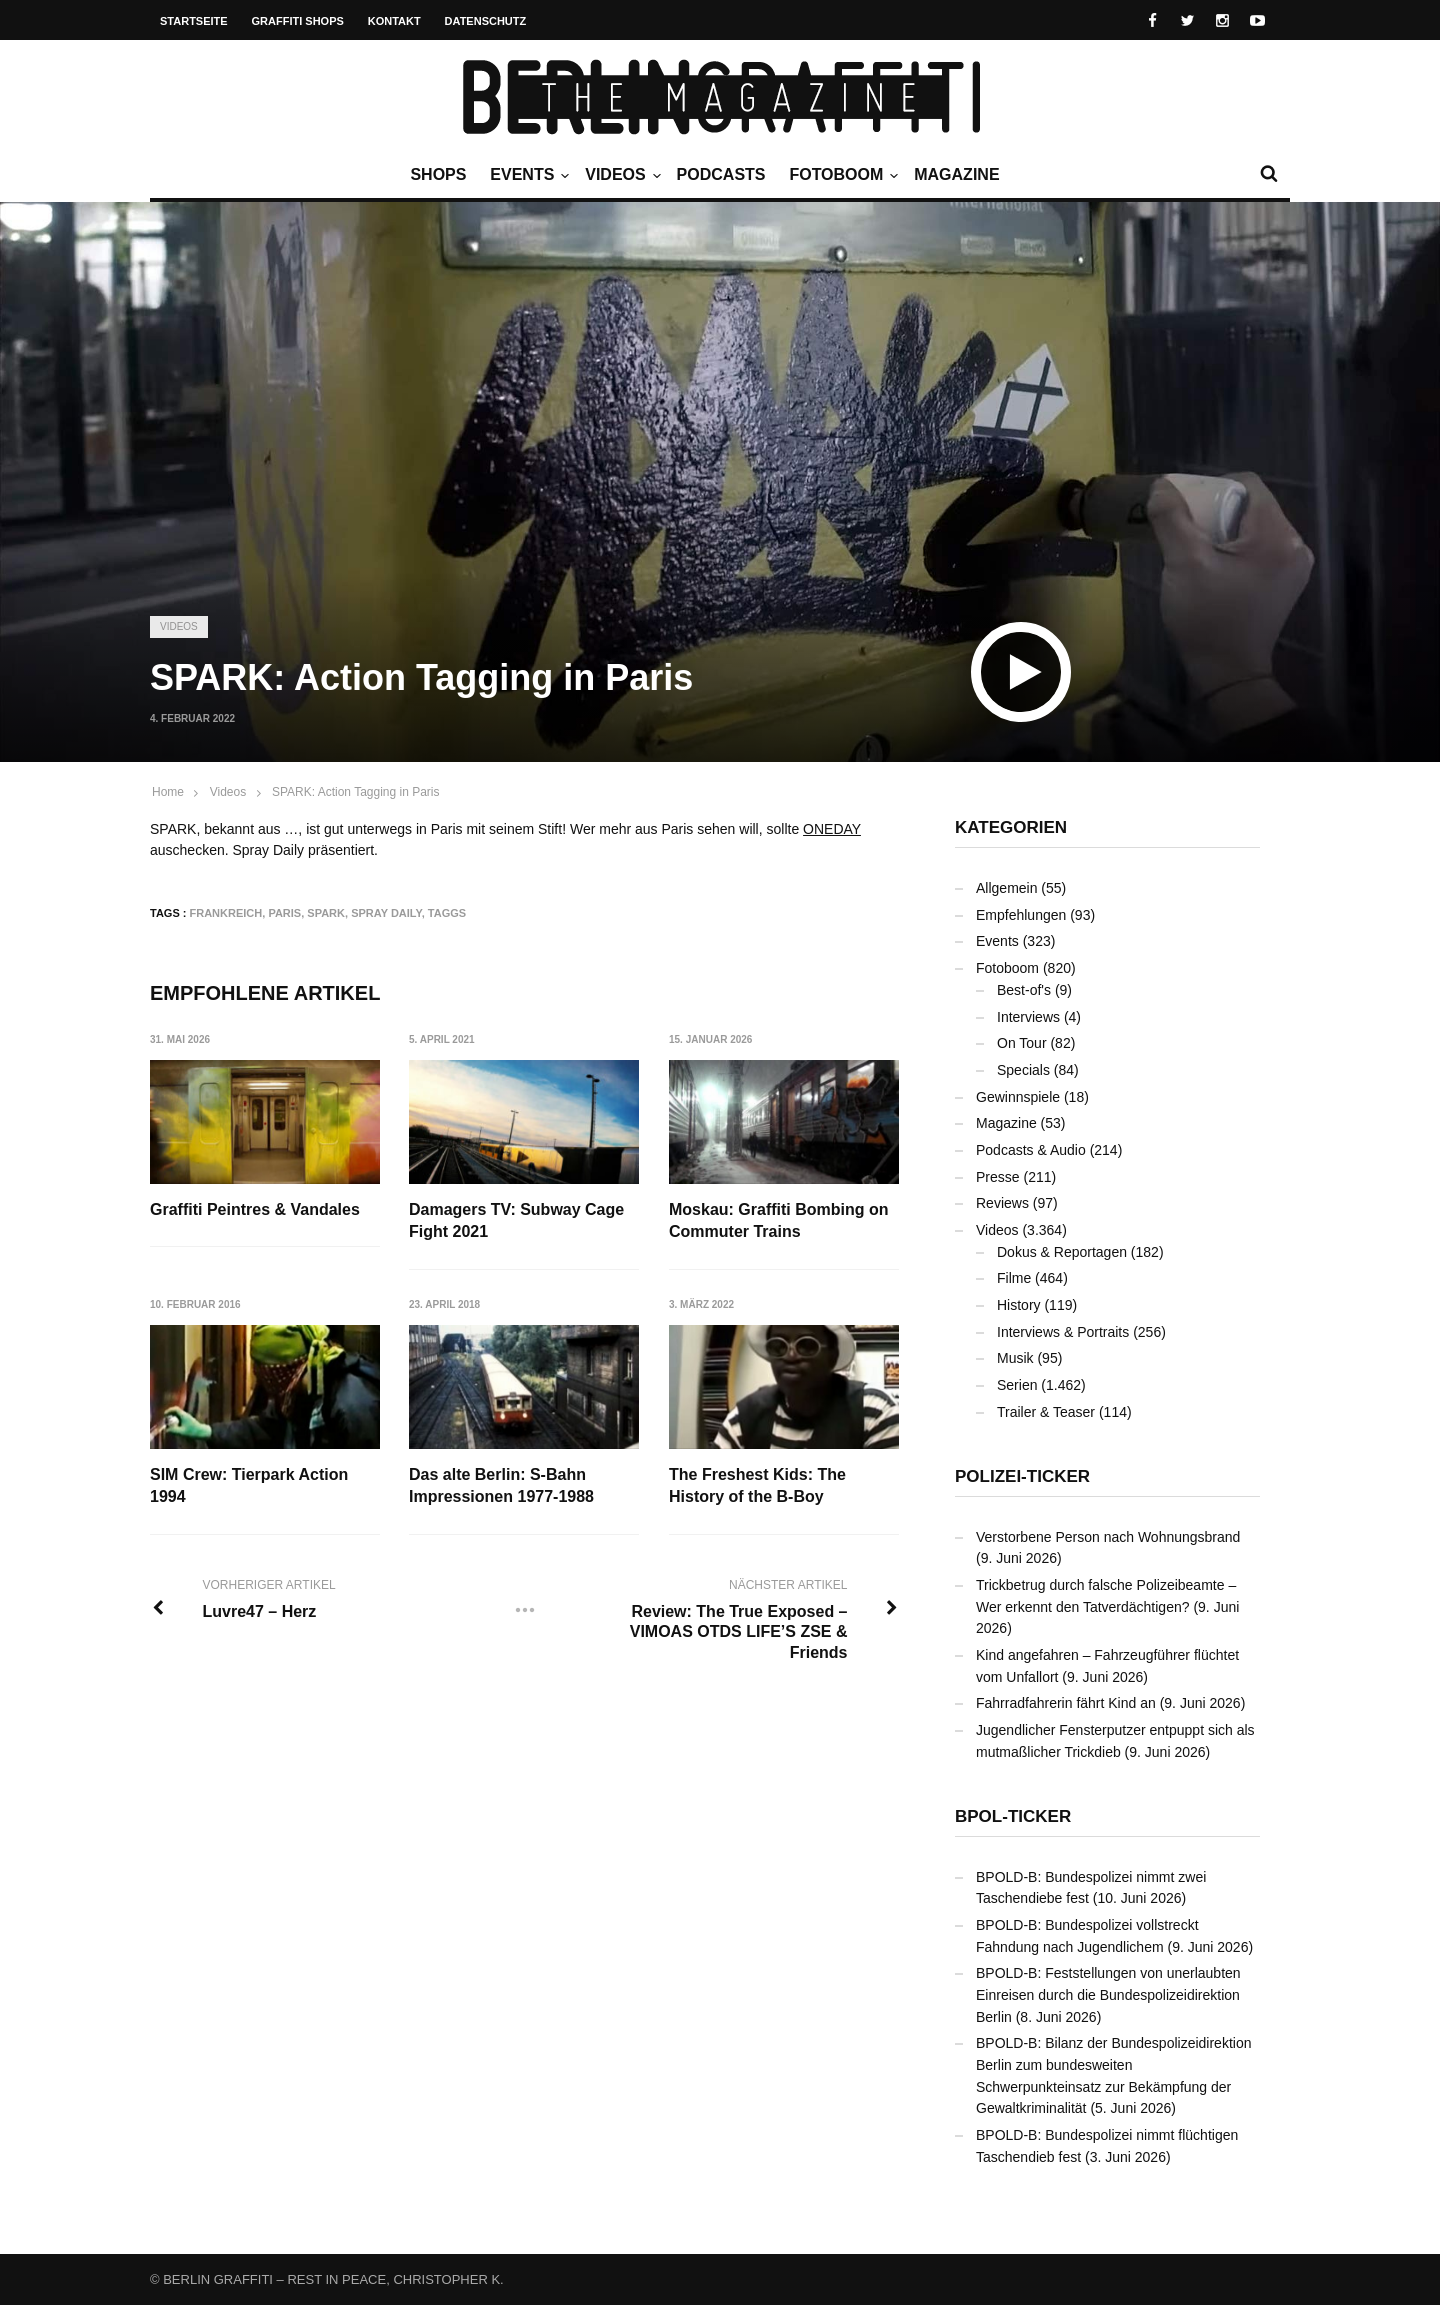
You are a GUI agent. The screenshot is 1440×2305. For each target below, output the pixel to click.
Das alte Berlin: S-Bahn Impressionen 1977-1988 (502, 1485)
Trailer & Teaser (1046, 1412)
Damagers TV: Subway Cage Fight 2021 (517, 1220)
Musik (1015, 1358)
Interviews (1028, 1017)
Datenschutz (486, 21)
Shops (438, 174)
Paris (284, 913)
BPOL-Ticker (1013, 1816)
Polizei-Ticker (1022, 1476)
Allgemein (1006, 888)
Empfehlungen (1021, 915)
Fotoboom (841, 175)
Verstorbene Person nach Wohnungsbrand (1108, 1537)
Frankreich (226, 913)
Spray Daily (386, 913)
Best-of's (1024, 990)
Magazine (956, 174)
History (1019, 1305)
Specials (1023, 1070)
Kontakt (394, 21)
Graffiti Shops (298, 21)
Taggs (447, 913)
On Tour (1022, 1043)
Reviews (1002, 1203)
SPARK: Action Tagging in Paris (356, 792)
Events (527, 175)
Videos (620, 175)
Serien (1017, 1385)
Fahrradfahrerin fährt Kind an (1066, 1703)
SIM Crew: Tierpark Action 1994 (249, 1485)
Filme (1014, 1278)
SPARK (326, 913)
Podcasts (721, 174)
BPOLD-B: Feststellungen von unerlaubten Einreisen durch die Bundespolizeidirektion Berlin (1108, 1994)
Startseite (194, 21)
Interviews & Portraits (1063, 1332)
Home (168, 792)
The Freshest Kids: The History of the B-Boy (758, 1485)
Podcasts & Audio (1031, 1150)
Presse (998, 1177)
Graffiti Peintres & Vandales (255, 1209)
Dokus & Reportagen (1062, 1252)
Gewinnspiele (1018, 1097)
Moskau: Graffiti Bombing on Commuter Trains (780, 1220)
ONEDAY (832, 829)
